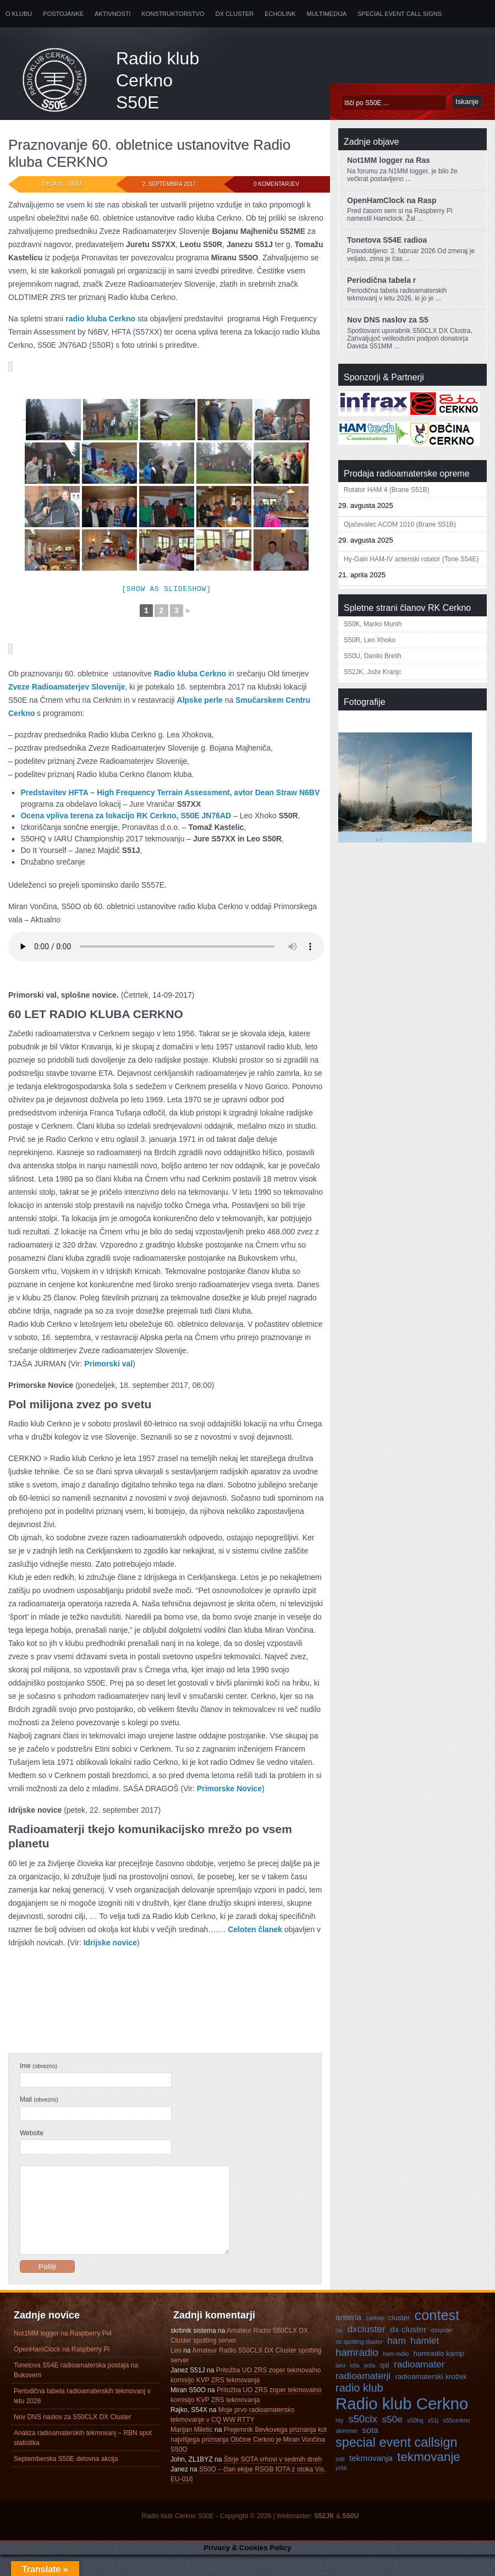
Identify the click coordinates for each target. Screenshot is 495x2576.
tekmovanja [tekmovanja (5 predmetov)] (371, 2479)
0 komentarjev (276, 184)
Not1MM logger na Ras (388, 160)
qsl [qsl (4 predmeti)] (384, 2386)
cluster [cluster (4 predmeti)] (399, 2339)
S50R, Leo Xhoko (369, 640)
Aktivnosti (112, 13)
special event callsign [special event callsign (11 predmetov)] (397, 2464)
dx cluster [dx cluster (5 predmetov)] (408, 2350)
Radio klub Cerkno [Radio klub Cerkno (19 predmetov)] (402, 2425)
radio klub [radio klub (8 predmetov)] (359, 2409)
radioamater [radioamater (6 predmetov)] (419, 2385)
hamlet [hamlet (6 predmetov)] (424, 2361)
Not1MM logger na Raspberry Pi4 (63, 2355)
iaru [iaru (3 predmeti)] (340, 2386)
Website (31, 2138)
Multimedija (327, 13)
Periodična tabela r (381, 280)
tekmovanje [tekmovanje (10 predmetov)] (428, 2478)
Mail (39, 2104)
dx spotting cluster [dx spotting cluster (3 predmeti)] (359, 2363)
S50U (350, 2537)
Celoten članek (255, 1934)
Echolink (280, 13)
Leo (176, 2372)
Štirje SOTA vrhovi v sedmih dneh (273, 2481)
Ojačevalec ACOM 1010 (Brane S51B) (400, 524)
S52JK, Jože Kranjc (373, 672)
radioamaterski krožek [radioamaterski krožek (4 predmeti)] (431, 2398)
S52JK (324, 2537)
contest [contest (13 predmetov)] (437, 2336)
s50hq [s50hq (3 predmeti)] (415, 2441)
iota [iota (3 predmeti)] (354, 2386)
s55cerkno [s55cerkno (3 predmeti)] (456, 2441)
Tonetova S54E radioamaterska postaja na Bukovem (76, 2391)
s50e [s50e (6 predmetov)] (392, 2440)
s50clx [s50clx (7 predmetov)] (362, 2440)
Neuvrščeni (70, 2028)
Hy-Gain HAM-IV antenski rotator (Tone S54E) (411, 559)
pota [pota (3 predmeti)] (370, 2386)
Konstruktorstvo (172, 13)
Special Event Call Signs (400, 13)
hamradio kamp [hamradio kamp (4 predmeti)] (439, 2375)
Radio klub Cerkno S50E (157, 80)
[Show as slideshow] (166, 590)
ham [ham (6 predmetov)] (396, 2361)
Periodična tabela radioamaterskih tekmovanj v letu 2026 (82, 2417)
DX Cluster (235, 13)
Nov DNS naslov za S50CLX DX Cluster (72, 2438)
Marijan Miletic (191, 2451)
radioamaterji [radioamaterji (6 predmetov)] (363, 2397)
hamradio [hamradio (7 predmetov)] (357, 2374)
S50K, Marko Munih (373, 624)
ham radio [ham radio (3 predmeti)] (396, 2375)
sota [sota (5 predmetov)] (370, 2451)
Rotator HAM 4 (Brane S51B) (386, 490)
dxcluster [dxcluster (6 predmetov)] (366, 2350)
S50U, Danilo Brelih (373, 656)
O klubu (19, 13)
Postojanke (63, 13)
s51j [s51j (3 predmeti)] (433, 2441)
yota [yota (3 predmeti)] (341, 2489)
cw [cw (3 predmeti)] (339, 2351)
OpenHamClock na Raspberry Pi (61, 2371)
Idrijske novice (110, 1947)
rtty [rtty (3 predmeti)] (340, 2441)
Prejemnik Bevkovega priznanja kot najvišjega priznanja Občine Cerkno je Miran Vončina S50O (248, 2461)
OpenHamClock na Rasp (392, 200)
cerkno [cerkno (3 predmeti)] (375, 2339)
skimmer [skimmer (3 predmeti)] (347, 2452)
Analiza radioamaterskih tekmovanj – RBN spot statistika (83, 2459)
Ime (38, 2071)
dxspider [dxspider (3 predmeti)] (442, 2351)
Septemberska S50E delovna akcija (66, 2480)
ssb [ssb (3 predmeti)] (340, 2480)
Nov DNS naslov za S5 (387, 319)
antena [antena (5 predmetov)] (348, 2338)
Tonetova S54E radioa (387, 240)
